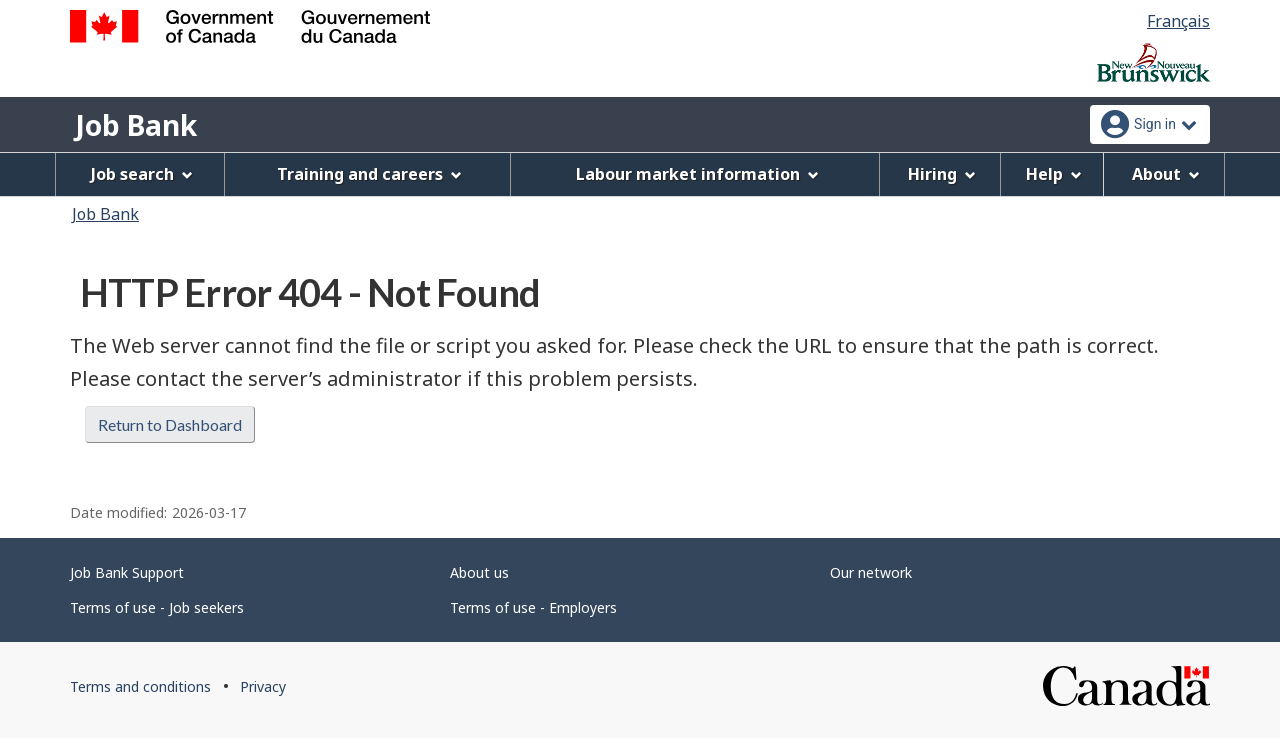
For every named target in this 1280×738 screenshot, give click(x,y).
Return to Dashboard (170, 424)
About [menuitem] (1166, 174)
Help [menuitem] (1054, 174)
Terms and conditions (140, 686)
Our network (871, 572)
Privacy (263, 686)
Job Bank (136, 125)
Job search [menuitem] (142, 174)
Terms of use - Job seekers (157, 607)
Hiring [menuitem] (942, 174)
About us (479, 572)
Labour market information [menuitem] (697, 174)
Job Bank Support (127, 572)
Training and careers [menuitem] (369, 174)
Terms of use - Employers (533, 607)
